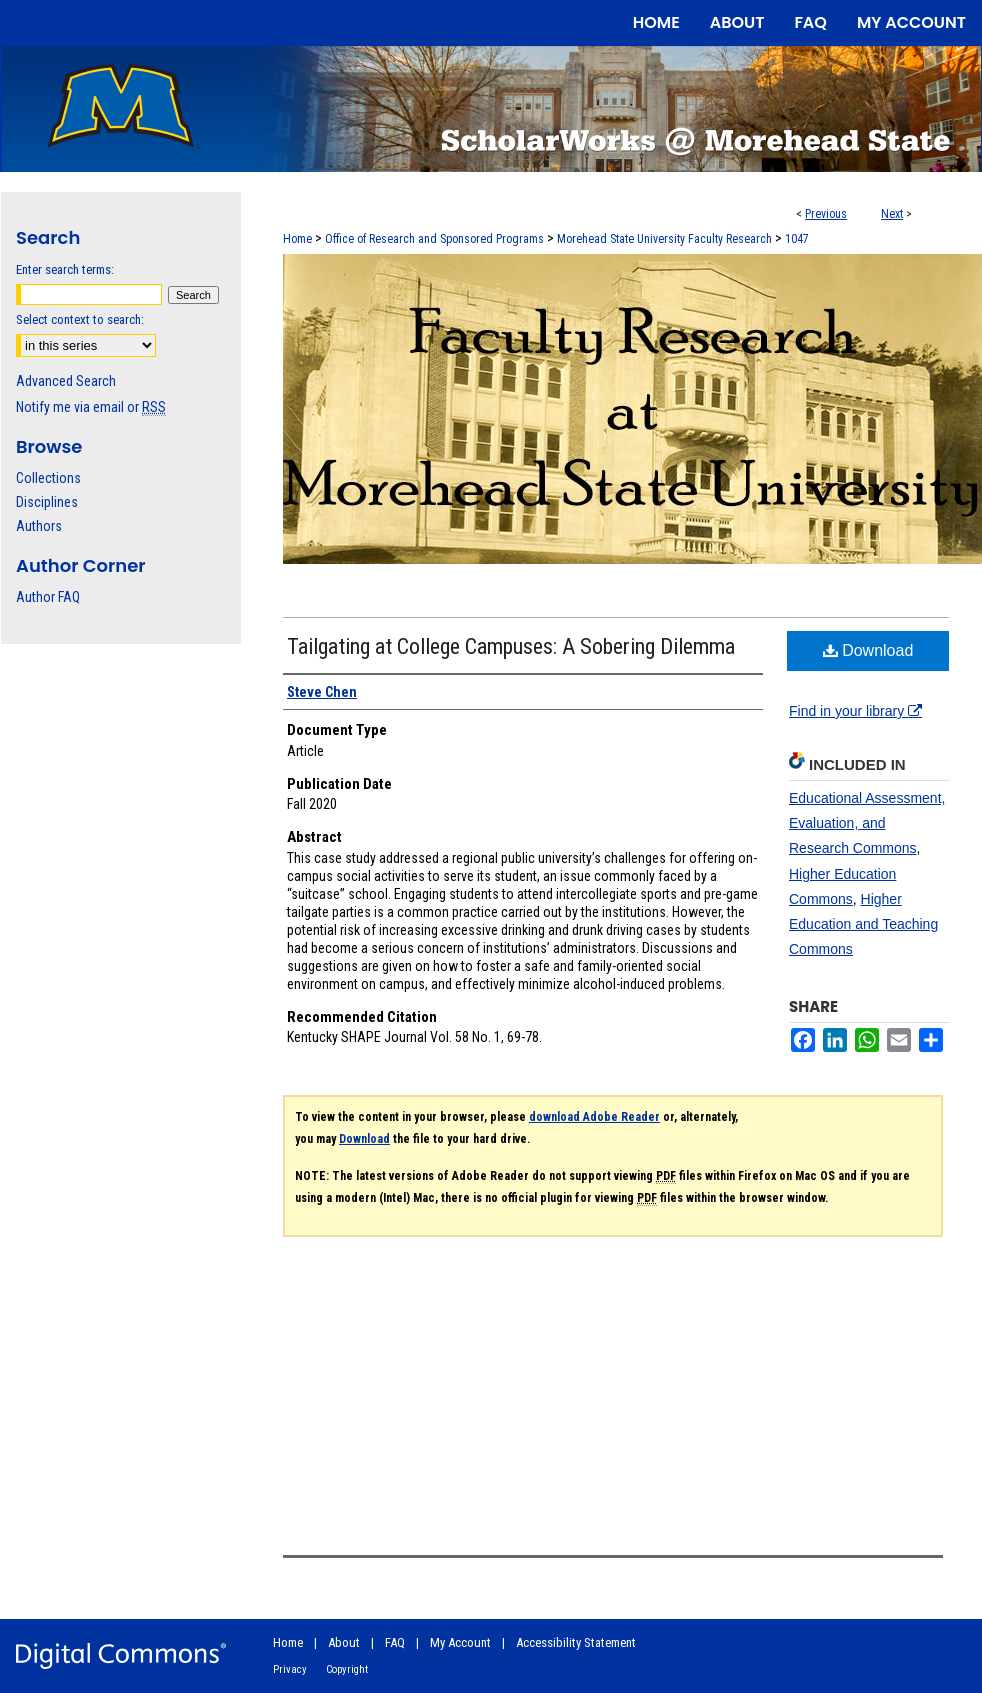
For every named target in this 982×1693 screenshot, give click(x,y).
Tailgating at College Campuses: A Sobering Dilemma (511, 646)
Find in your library (855, 711)
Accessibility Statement (576, 1642)
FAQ (395, 1642)
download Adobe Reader (594, 1117)
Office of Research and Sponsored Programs (434, 239)
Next (892, 214)
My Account (460, 1642)
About (344, 1642)
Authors (39, 526)
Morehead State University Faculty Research (664, 239)
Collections (48, 478)
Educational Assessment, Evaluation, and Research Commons (867, 823)
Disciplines (47, 502)
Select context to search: (80, 319)
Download (868, 650)
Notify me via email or (91, 407)
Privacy (290, 1669)
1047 (797, 239)
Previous (826, 214)
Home (297, 239)
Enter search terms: (65, 269)
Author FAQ (48, 597)
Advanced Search (66, 381)
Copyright (347, 1669)
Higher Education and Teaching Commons (863, 924)
